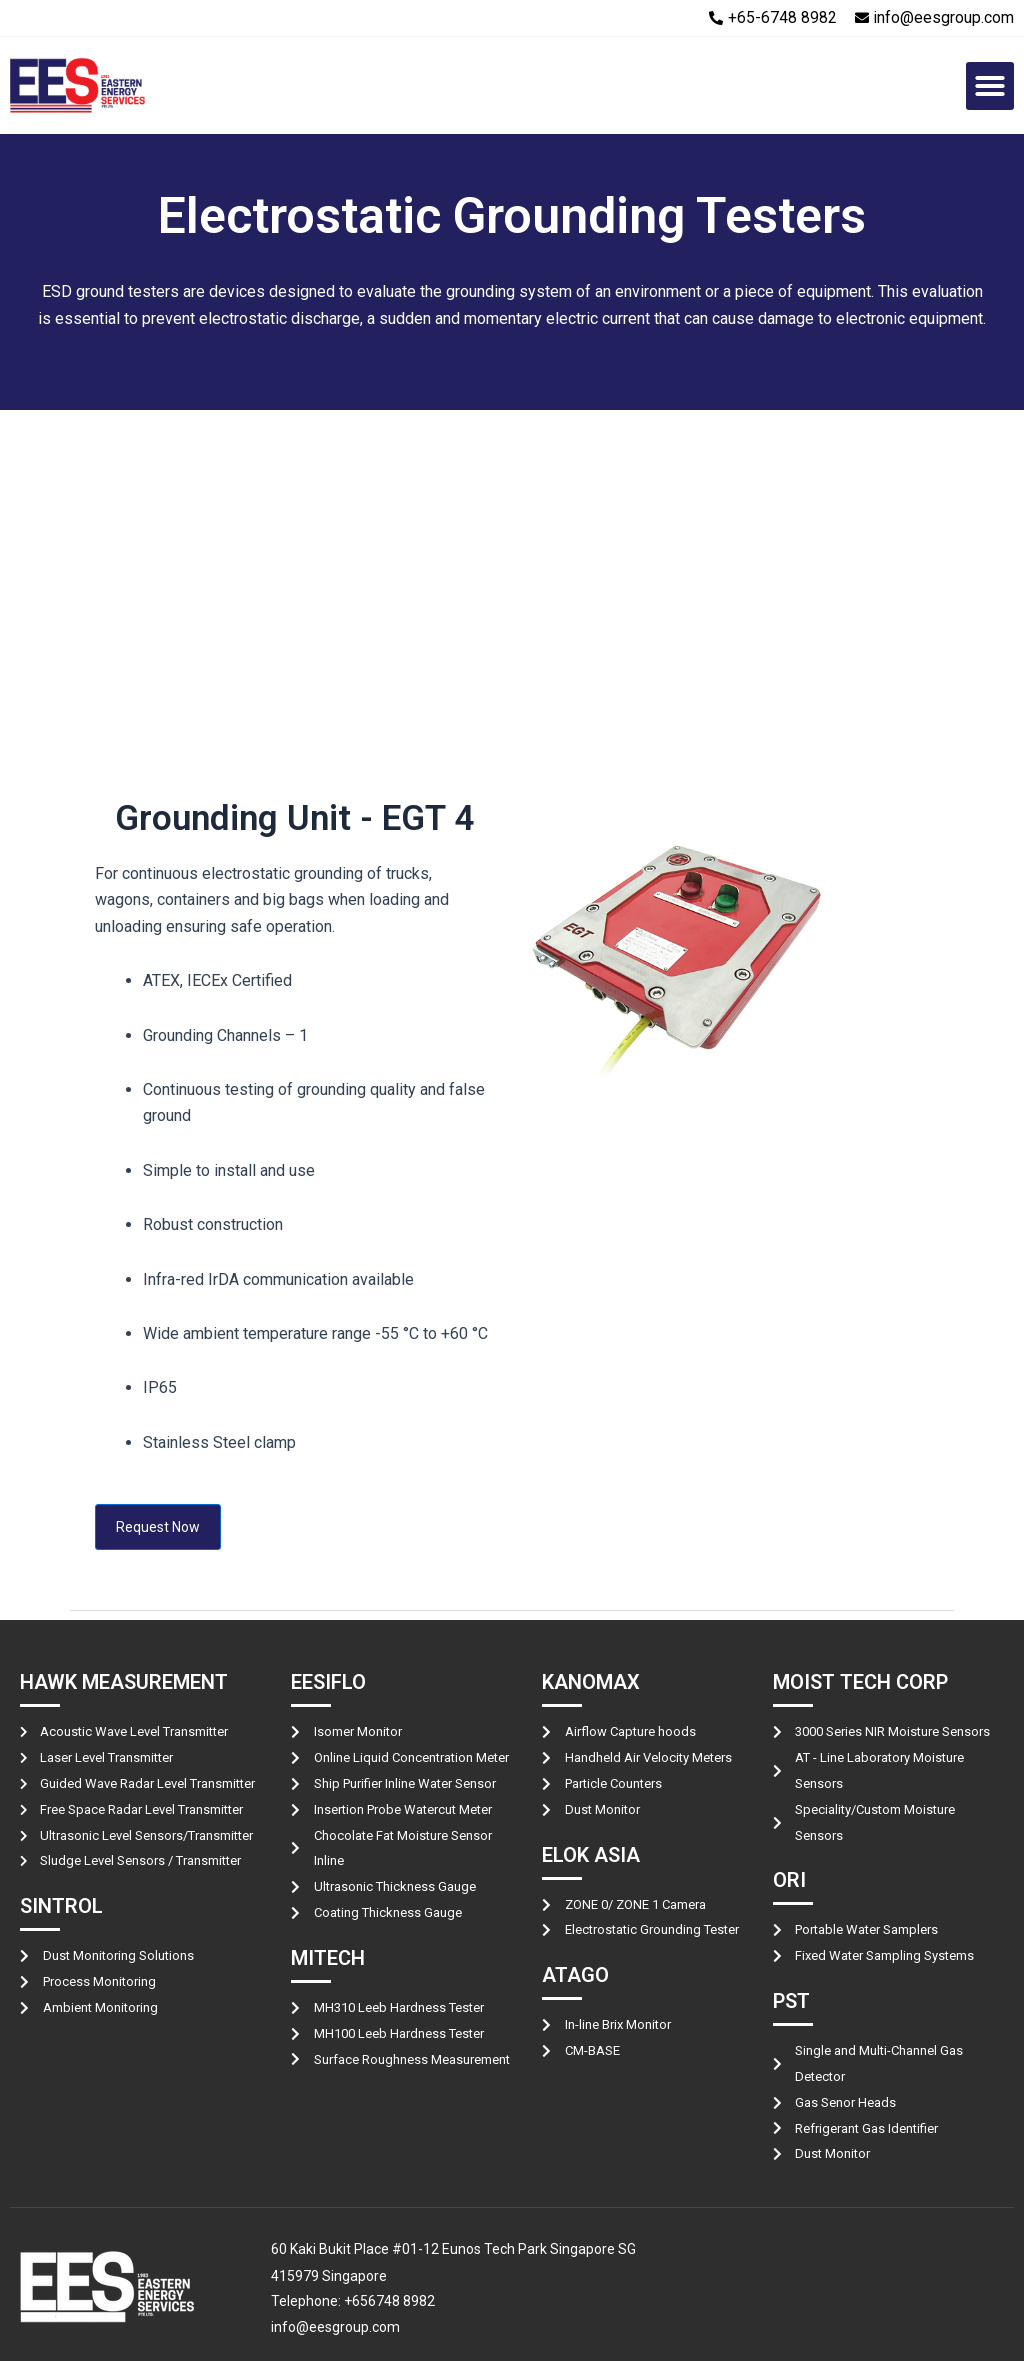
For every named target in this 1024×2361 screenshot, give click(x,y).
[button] (990, 86)
